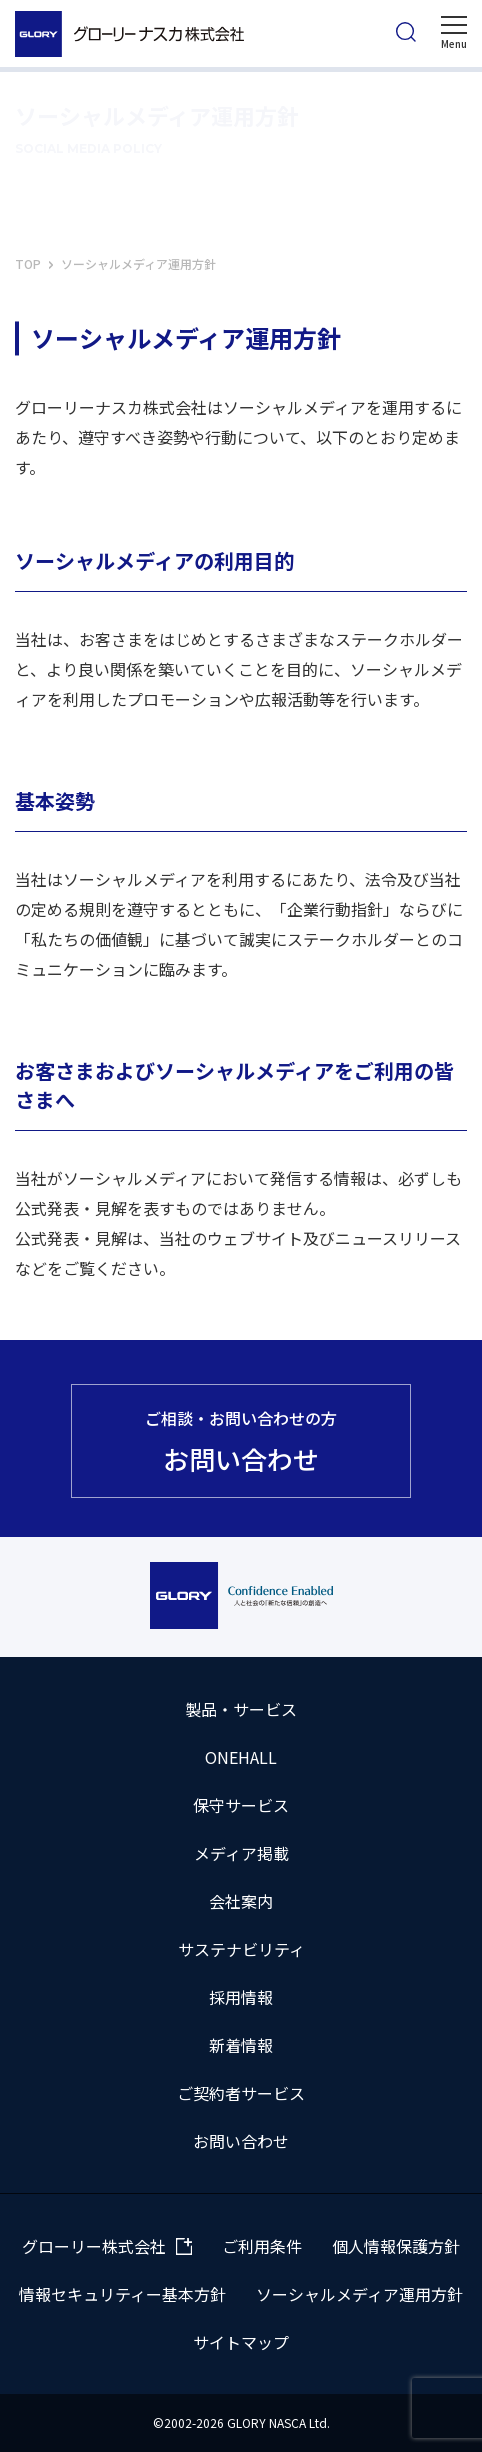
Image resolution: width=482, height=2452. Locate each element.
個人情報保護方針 (396, 2246)
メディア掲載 (241, 1853)
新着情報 (241, 2045)
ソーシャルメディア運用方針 (359, 2294)
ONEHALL (241, 1757)
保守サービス (241, 1805)
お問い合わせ (241, 2141)
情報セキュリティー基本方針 (122, 2294)
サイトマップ (241, 2342)
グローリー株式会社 (94, 2246)
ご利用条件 (262, 2246)
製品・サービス (241, 1709)
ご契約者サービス (241, 2093)
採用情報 (241, 1997)
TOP (28, 263)
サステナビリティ (241, 1949)
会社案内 (241, 1901)
